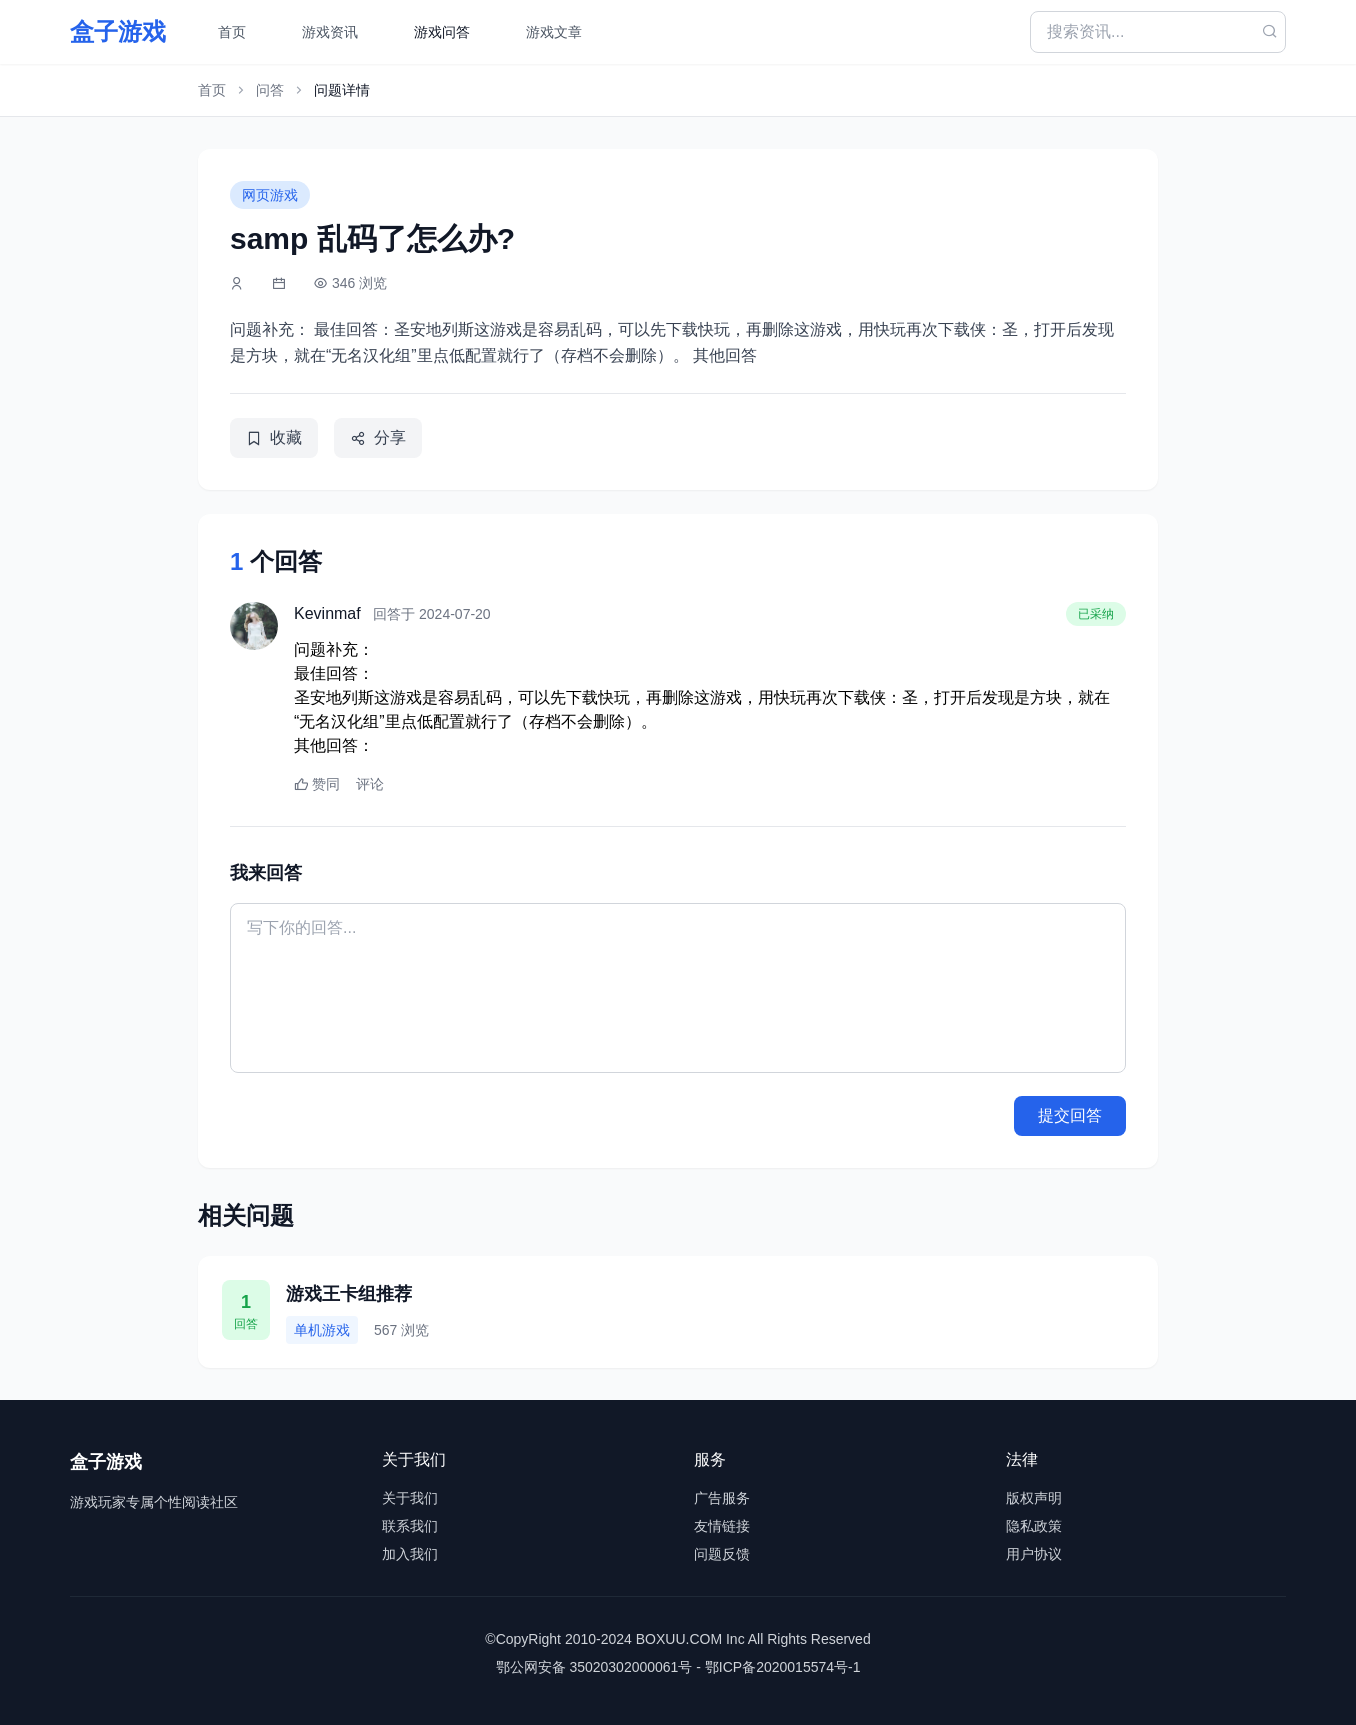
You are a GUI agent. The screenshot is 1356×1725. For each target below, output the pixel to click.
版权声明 (1034, 1498)
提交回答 (1070, 1115)
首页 (232, 32)
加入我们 (410, 1554)
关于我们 (410, 1498)
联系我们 (410, 1526)
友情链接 (722, 1526)
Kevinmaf (327, 613)
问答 (270, 90)
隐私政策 (1034, 1526)
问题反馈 (722, 1554)
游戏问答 (442, 32)
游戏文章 (554, 32)
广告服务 (722, 1498)
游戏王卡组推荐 (349, 1294)
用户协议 (1034, 1554)
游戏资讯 (330, 32)
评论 (370, 784)
